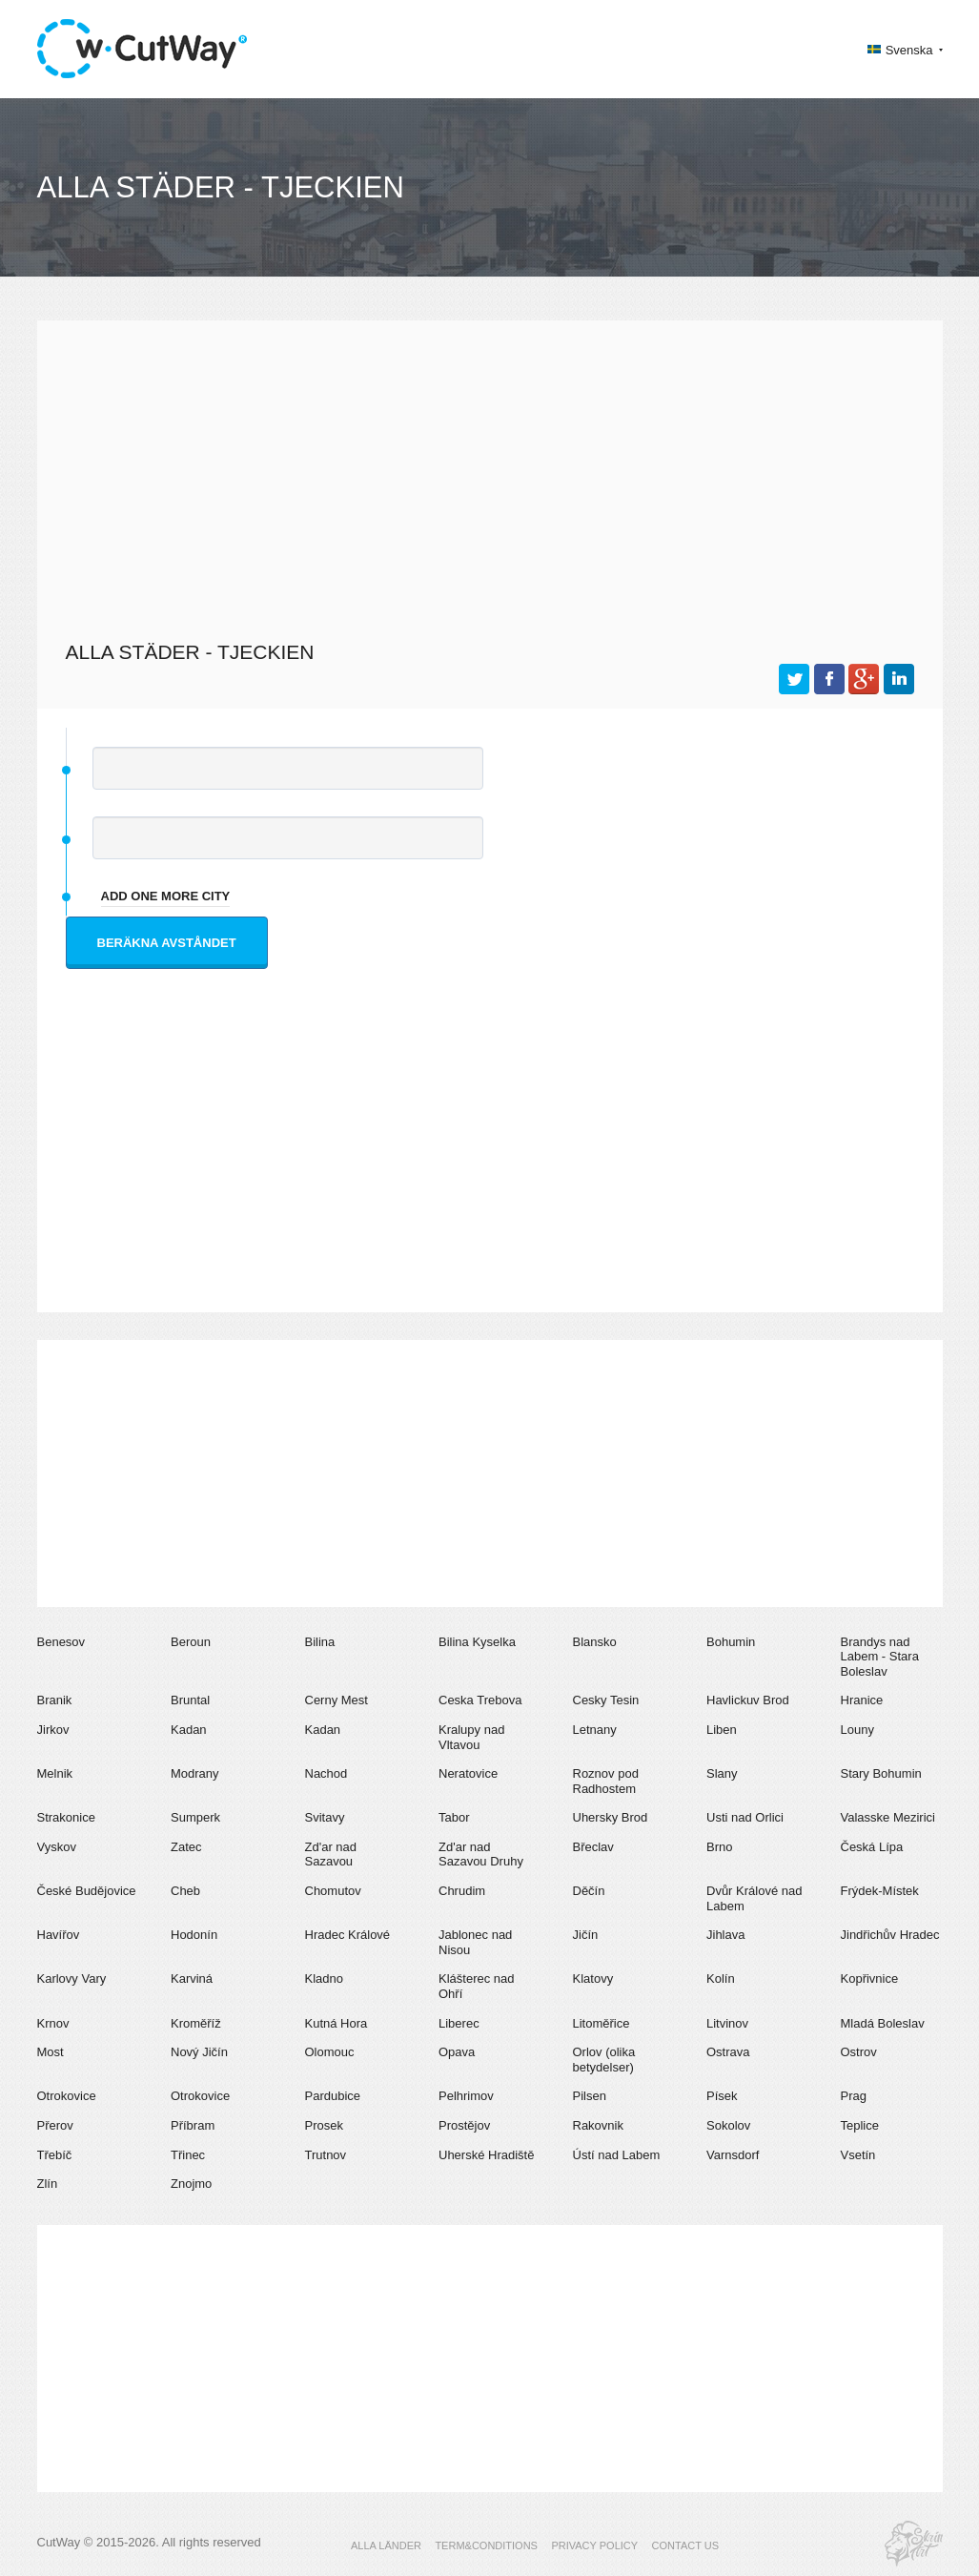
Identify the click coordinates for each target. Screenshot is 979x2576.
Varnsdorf (732, 2155)
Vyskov (56, 1847)
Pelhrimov (466, 2096)
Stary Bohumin (881, 1773)
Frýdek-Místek (880, 1891)
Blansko (595, 1642)
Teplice (860, 2125)
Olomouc (330, 2052)
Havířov (58, 1934)
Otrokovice (66, 2096)
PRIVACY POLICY (594, 2545)
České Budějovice (86, 1891)
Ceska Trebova (480, 1700)
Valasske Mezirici (888, 1817)
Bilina (320, 1642)
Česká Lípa (872, 1847)
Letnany (595, 1729)
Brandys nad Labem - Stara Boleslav (880, 1657)
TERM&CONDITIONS (486, 2545)
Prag (854, 2096)
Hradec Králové (348, 1934)
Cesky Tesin (606, 1700)
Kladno (324, 1978)
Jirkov (53, 1729)
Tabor (454, 1817)
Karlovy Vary (72, 1978)
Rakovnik (598, 2125)
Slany (722, 1773)
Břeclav (593, 1847)
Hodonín (194, 1934)
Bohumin (730, 1642)
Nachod (326, 1773)
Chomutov (333, 1891)
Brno (719, 1847)
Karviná (192, 1978)
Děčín (589, 1891)
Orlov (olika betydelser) (604, 2059)
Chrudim (462, 1891)
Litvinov (727, 2023)
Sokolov (728, 2125)
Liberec (459, 2023)
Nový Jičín (199, 2052)
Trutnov (326, 2155)
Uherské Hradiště (486, 2155)
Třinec (188, 2155)
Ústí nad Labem (617, 2155)
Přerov (55, 2125)
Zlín (47, 2183)
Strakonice (66, 1817)
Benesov (61, 1642)
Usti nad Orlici (745, 1817)
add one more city (166, 896)
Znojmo (191, 2183)
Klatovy (593, 1978)
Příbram (192, 2125)
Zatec (186, 1847)
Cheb (185, 1891)
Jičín (586, 1934)
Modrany (195, 1773)
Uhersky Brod (610, 1817)
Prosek (324, 2125)
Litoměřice (601, 2023)
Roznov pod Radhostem (606, 1781)
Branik (54, 1700)
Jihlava (725, 1934)
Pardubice (333, 2096)
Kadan (189, 1729)
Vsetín (858, 2155)
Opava (457, 2052)
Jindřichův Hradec (890, 1934)
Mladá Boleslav (883, 2023)
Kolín (720, 1978)
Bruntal (190, 1700)
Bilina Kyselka (477, 1642)
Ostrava (728, 2052)
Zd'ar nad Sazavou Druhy (481, 1854)
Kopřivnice (870, 1978)
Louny (857, 1729)
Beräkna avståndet (166, 943)
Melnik (55, 1773)
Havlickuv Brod (747, 1700)
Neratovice (468, 1773)
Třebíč (54, 2155)
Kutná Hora (336, 2023)
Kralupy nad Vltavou (471, 1737)
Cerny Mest (336, 1700)
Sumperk (195, 1817)
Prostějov (464, 2125)
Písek (722, 2096)
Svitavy (325, 1817)
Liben (721, 1729)
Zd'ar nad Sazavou (331, 1854)
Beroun (191, 1642)
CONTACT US (686, 2545)
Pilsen (589, 2096)
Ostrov (859, 2052)
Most (50, 2052)
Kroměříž (196, 2023)
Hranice (862, 1700)
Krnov (53, 2023)
